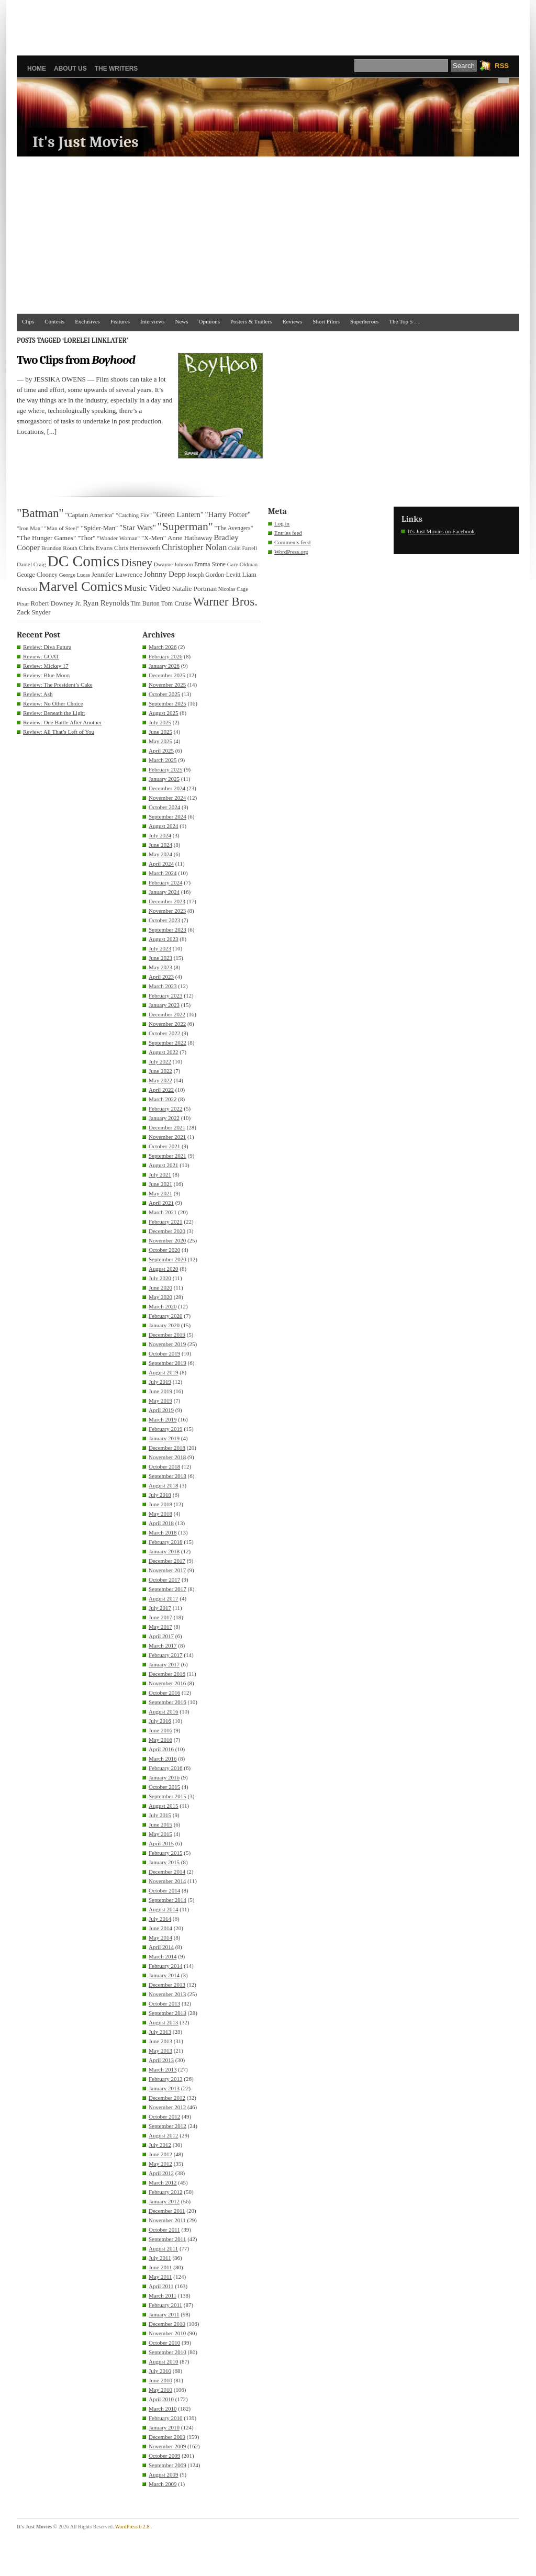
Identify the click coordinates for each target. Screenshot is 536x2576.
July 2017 (160, 1608)
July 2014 (160, 1919)
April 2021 (161, 1203)
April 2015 (161, 1843)
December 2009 (167, 2437)
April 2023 (161, 976)
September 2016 (167, 1702)
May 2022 (160, 1080)
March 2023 (162, 986)
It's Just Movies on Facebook (441, 531)
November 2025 (167, 684)
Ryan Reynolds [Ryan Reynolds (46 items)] (106, 603)
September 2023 (167, 929)
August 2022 (163, 1052)
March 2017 (162, 1645)
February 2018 (165, 1542)
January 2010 (164, 2427)
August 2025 (163, 713)
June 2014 (160, 1928)
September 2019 (167, 1363)
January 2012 (164, 2201)
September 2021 (167, 1155)
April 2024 (161, 863)
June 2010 (160, 2380)
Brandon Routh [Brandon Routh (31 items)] (59, 548)
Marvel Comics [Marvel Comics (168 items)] (80, 586)
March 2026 (162, 647)
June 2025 (160, 732)
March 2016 (162, 1758)
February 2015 (165, 1853)
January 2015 (164, 1862)
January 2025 (164, 779)
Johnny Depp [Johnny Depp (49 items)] (165, 574)
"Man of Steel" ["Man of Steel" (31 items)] (61, 528)
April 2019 (161, 1410)
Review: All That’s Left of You (58, 732)
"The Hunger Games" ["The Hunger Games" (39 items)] (46, 538)
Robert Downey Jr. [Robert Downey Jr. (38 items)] (56, 603)
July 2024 (160, 835)
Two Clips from (76, 360)
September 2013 (167, 2013)
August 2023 (163, 939)
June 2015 (160, 1824)
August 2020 (163, 1268)
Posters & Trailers (251, 321)
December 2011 (167, 2211)
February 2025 (165, 769)
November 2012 (167, 2107)
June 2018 (160, 1504)
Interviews (152, 321)
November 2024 (167, 797)
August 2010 (163, 2361)
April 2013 (161, 2060)
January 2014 (164, 1975)
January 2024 (164, 892)
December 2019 (167, 1334)
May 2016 (160, 1740)
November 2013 (167, 1994)
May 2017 (160, 1626)
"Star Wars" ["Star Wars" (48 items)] (137, 527)
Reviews (292, 321)
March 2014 (162, 1956)
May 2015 (160, 1834)
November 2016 (167, 1683)
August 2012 (163, 2135)
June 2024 (160, 845)
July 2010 (160, 2371)
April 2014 (161, 1947)
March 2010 (162, 2408)
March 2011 (162, 2295)
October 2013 (164, 2003)
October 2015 (164, 1787)
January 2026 (164, 666)
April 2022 (161, 1090)
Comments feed (292, 542)
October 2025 (164, 694)
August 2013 (163, 2022)
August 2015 (163, 1805)
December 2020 (167, 1231)
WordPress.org (291, 551)
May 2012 (160, 2163)
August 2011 (163, 2248)
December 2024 (167, 788)
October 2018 (164, 1466)
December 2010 (167, 2324)
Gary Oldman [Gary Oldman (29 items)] (242, 564)
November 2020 (167, 1240)
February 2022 (165, 1108)
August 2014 (163, 1909)
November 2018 (167, 1457)
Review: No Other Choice (53, 703)
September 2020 (167, 1259)
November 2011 (167, 2220)
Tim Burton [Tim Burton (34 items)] (144, 603)
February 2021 (165, 1221)
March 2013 (162, 2069)
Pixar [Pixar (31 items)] (23, 603)
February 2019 (165, 1429)
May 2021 (160, 1193)
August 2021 (163, 1165)
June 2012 (160, 2154)
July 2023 (160, 948)
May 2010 (160, 2390)
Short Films (326, 321)
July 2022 (160, 1061)
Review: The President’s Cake (58, 684)
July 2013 (160, 2032)
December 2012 (167, 2098)
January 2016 (164, 1777)
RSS (502, 66)
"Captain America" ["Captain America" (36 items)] (89, 515)
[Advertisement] (268, 23)
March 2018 (162, 1532)
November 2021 (167, 1137)
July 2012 (160, 2145)
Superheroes (364, 321)
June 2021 (160, 1184)
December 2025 (167, 675)
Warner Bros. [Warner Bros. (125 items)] (225, 601)
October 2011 (164, 2229)
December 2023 (167, 901)
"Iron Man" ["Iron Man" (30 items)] (30, 528)
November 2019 (167, 1344)
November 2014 (167, 1881)
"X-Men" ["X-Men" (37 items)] (153, 538)
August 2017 (163, 1598)
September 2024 (167, 816)
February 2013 (165, 2079)
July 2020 (160, 1278)
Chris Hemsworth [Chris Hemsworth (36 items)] (137, 548)
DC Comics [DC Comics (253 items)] (84, 561)
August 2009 (163, 2474)
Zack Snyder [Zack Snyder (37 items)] (33, 612)
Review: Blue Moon (46, 675)
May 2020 (160, 1297)
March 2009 (162, 2484)
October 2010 (164, 2342)
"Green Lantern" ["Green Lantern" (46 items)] (178, 514)
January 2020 (164, 1325)
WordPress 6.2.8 (132, 2526)
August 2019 (163, 1372)
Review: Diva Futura (47, 647)
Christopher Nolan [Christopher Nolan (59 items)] (194, 547)
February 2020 (165, 1316)
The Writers (116, 68)
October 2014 (164, 1890)
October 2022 (164, 1033)
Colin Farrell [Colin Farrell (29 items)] (242, 548)
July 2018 (160, 1495)
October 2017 (164, 1579)
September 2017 (167, 1589)
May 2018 (160, 1513)
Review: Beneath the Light (54, 713)
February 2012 (165, 2192)
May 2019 (160, 1400)
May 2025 (160, 741)
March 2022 (162, 1099)
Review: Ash (38, 694)
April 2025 (161, 750)
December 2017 (167, 1561)
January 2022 (164, 1118)
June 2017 (160, 1617)
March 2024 (162, 873)
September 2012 (167, 2126)
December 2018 (167, 1447)
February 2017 (165, 1655)
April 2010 (161, 2399)
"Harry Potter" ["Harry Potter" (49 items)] (228, 514)
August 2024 (163, 826)
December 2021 (167, 1127)
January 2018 (164, 1551)
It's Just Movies (85, 142)
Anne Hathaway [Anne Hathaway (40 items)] (190, 538)
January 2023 (164, 1005)
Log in (281, 523)
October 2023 (164, 920)
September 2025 (167, 703)
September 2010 (167, 2352)
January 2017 (164, 1664)
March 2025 (162, 760)
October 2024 (164, 807)
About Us (70, 68)
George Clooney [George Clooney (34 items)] (37, 574)
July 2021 (160, 1174)
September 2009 (167, 2465)
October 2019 (164, 1353)
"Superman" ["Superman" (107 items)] (185, 526)
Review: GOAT (41, 656)
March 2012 (162, 2182)
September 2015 (167, 1796)
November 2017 (167, 1570)
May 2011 (160, 2276)
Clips (28, 321)
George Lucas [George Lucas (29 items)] (74, 575)
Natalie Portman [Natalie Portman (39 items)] (194, 588)
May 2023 (160, 967)
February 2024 (165, 882)
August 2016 (163, 1711)
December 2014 (167, 1871)
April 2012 (161, 2173)
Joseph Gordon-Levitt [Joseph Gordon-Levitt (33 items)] (214, 575)
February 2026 (165, 656)
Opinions (209, 321)
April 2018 (161, 1523)
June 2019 (160, 1391)
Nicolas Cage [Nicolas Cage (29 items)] (233, 589)
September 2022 (167, 1042)
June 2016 (160, 1730)
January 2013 (164, 2088)
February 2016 (165, 1768)
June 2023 (160, 958)
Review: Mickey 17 (46, 666)
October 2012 (164, 2116)
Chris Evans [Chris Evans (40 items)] (96, 548)
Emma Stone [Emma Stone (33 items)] (210, 564)
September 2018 (167, 1476)
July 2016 (160, 1721)
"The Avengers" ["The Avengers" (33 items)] (234, 528)
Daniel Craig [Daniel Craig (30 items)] (31, 564)
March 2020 (162, 1306)
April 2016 (161, 1749)
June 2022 (160, 1071)
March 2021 (162, 1212)
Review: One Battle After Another (62, 722)
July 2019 (160, 1382)
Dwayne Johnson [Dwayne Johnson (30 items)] (173, 564)
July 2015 (160, 1815)
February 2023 (165, 995)
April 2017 (161, 1636)
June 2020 (160, 1287)
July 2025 (160, 722)
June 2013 (160, 2041)
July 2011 (160, 2258)
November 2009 (167, 2446)
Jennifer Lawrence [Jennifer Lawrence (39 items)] (117, 574)
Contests (54, 321)
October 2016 (164, 1692)
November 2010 (167, 2333)
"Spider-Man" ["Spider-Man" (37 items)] (99, 528)
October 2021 (164, 1146)
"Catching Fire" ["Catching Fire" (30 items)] (134, 515)
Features (120, 321)
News (181, 321)
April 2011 (161, 2286)
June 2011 (160, 2267)
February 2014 (165, 1966)
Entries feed (288, 533)
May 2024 (160, 854)
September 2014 (167, 1900)
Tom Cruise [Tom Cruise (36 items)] (176, 603)
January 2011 (164, 2314)
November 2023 (167, 911)
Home (36, 68)
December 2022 (167, 1014)
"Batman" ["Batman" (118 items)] (40, 513)
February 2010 (165, 2418)
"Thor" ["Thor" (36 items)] (86, 538)
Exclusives (87, 321)
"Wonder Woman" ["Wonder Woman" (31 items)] (118, 538)
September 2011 (167, 2239)
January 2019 (164, 1438)
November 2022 (167, 1024)
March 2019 (162, 1419)
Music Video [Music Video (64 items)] (147, 588)
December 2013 (167, 1984)
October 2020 (164, 1250)
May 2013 (160, 2050)
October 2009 (164, 2455)
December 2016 (167, 1674)
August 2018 (163, 1485)
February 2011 (165, 2305)
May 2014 (160, 1937)
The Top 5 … (404, 321)
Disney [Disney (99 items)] (136, 562)
